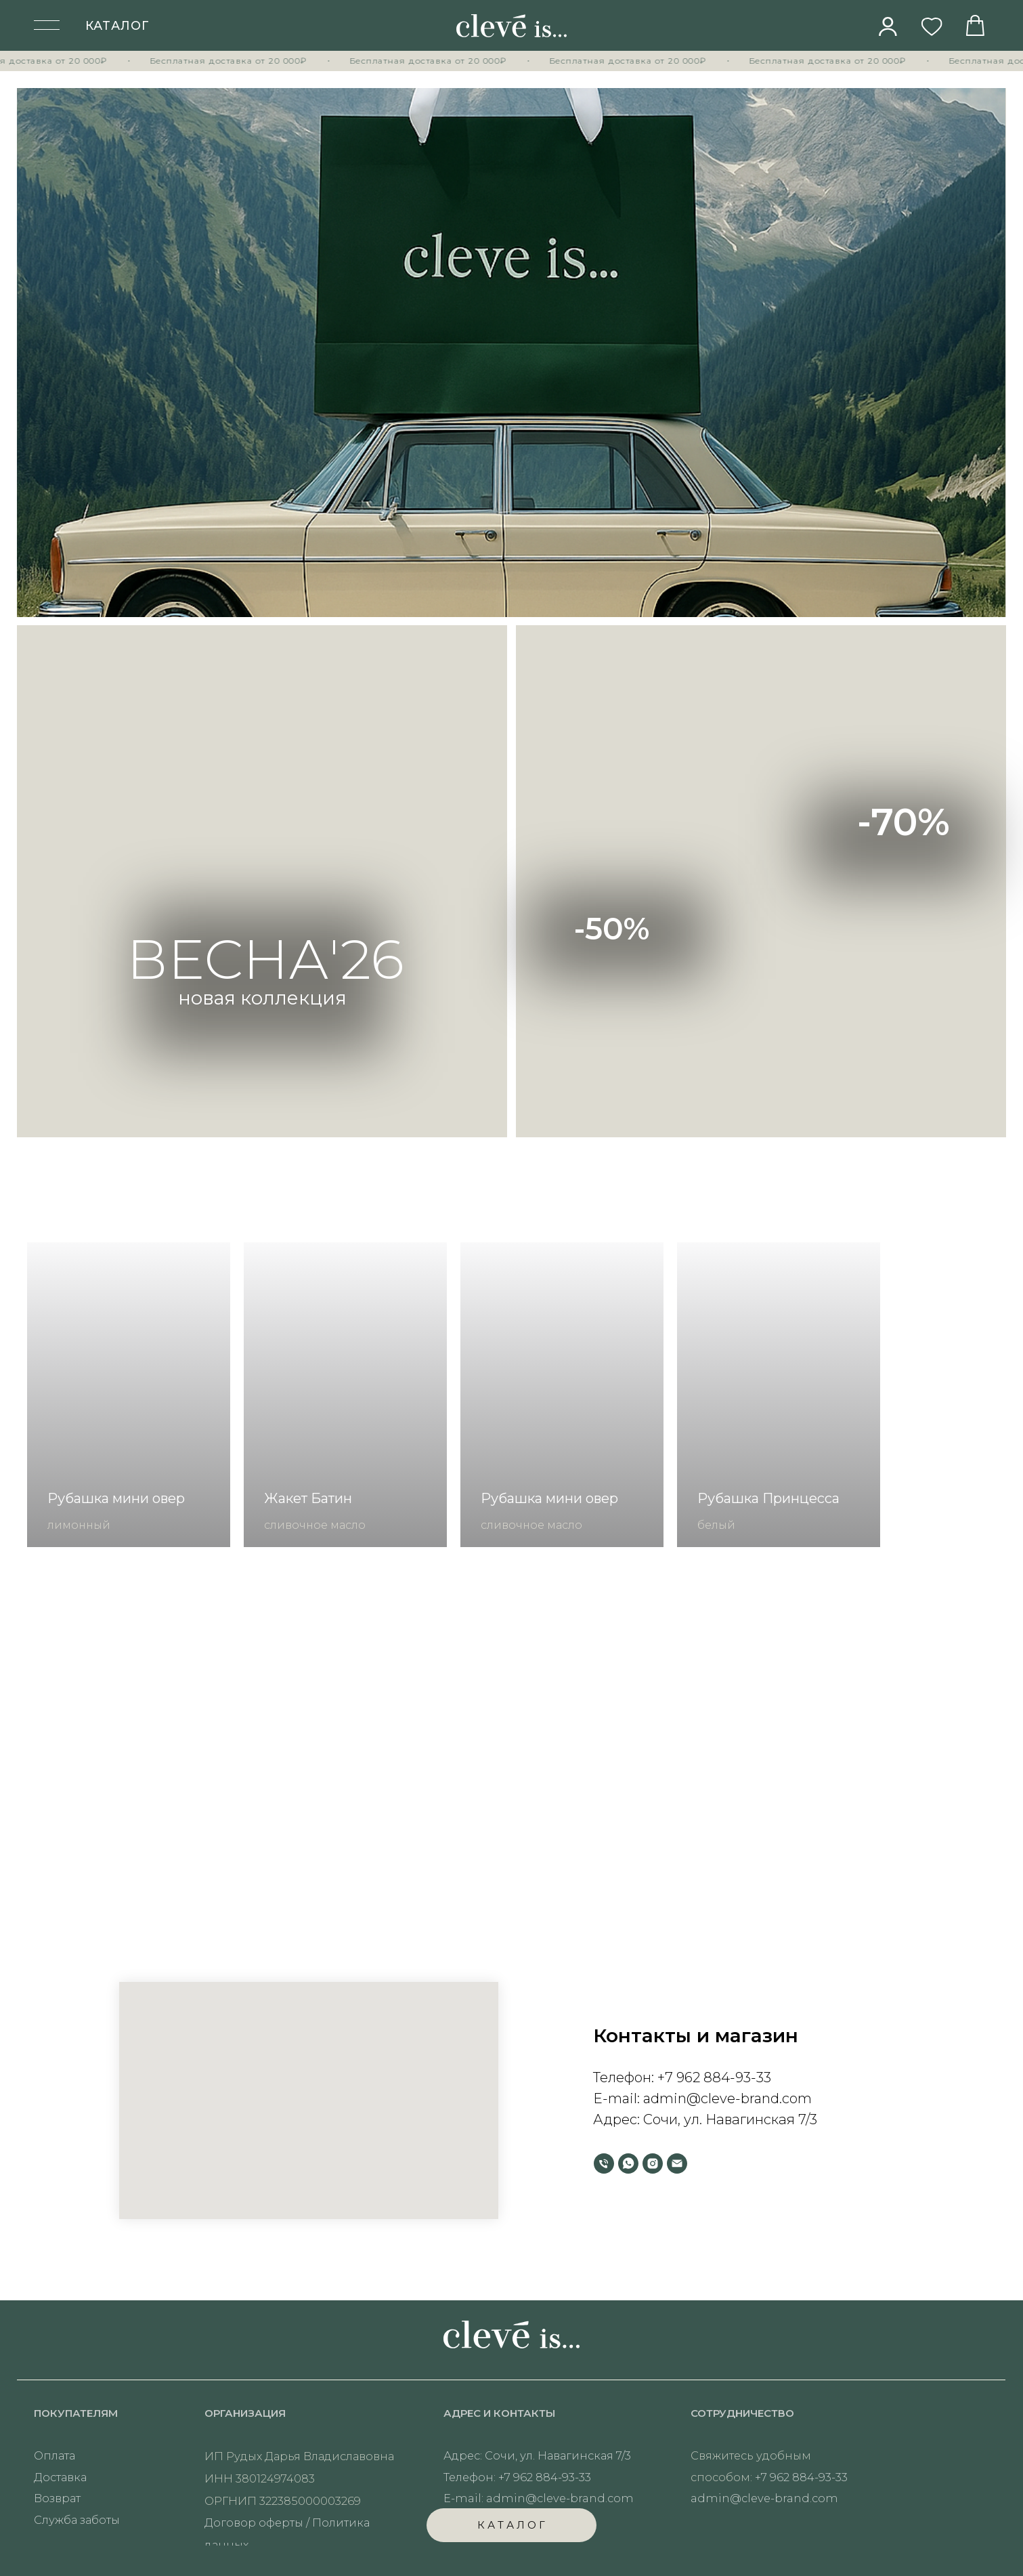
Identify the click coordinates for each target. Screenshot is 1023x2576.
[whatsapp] (628, 2163)
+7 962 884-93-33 (714, 2077)
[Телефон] (604, 2163)
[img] (888, 26)
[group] (128, 1394)
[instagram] (653, 2163)
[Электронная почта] (677, 2163)
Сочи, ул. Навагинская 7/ (726, 2119)
